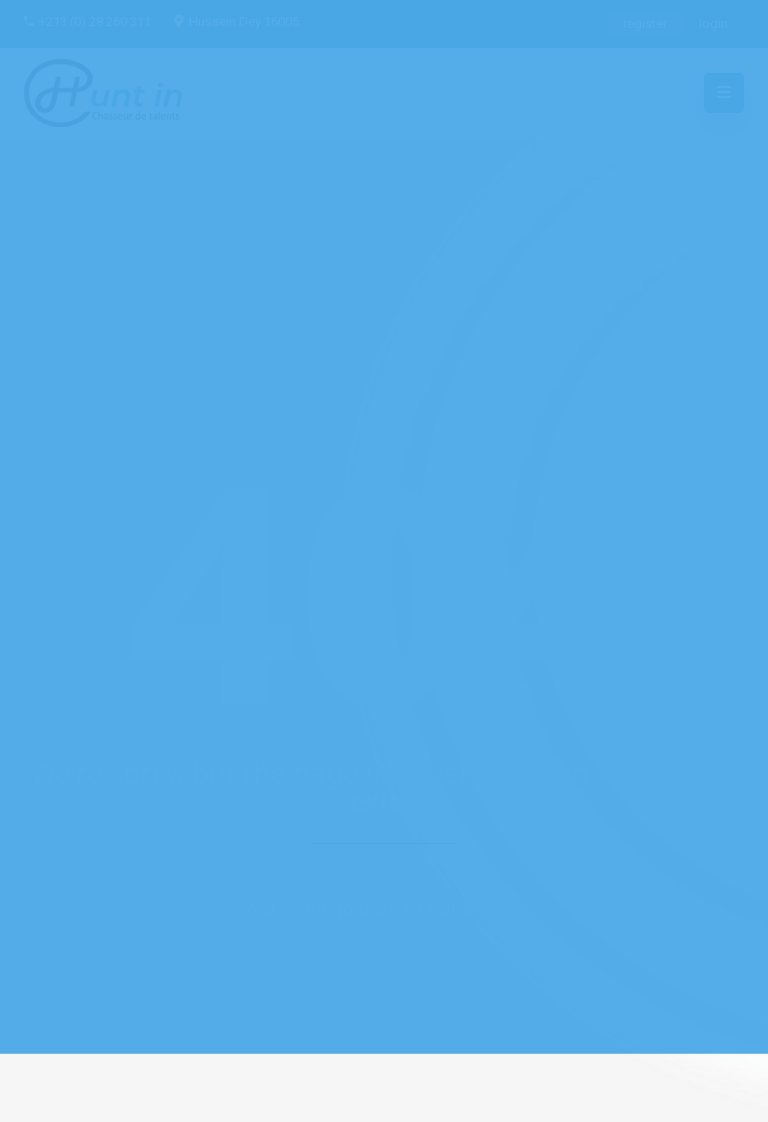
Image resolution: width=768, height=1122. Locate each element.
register (645, 23)
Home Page (476, 908)
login (713, 23)
